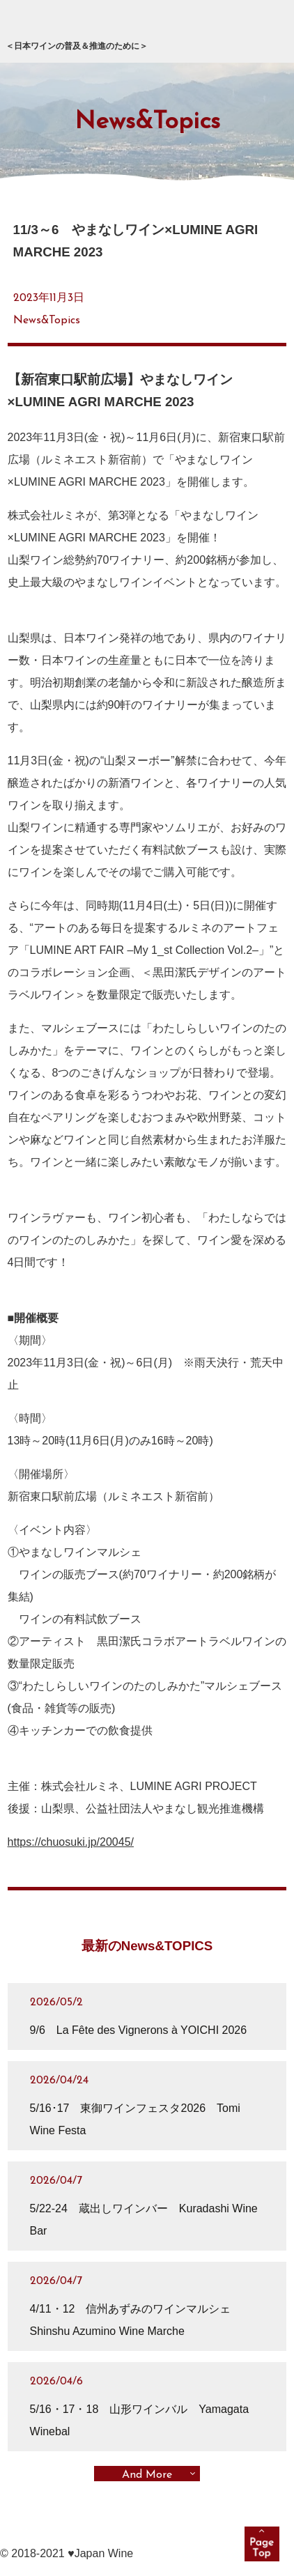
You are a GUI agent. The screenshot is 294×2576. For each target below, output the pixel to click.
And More (147, 2474)
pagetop (262, 2544)
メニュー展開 (265, 29)
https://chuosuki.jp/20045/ (71, 1842)
